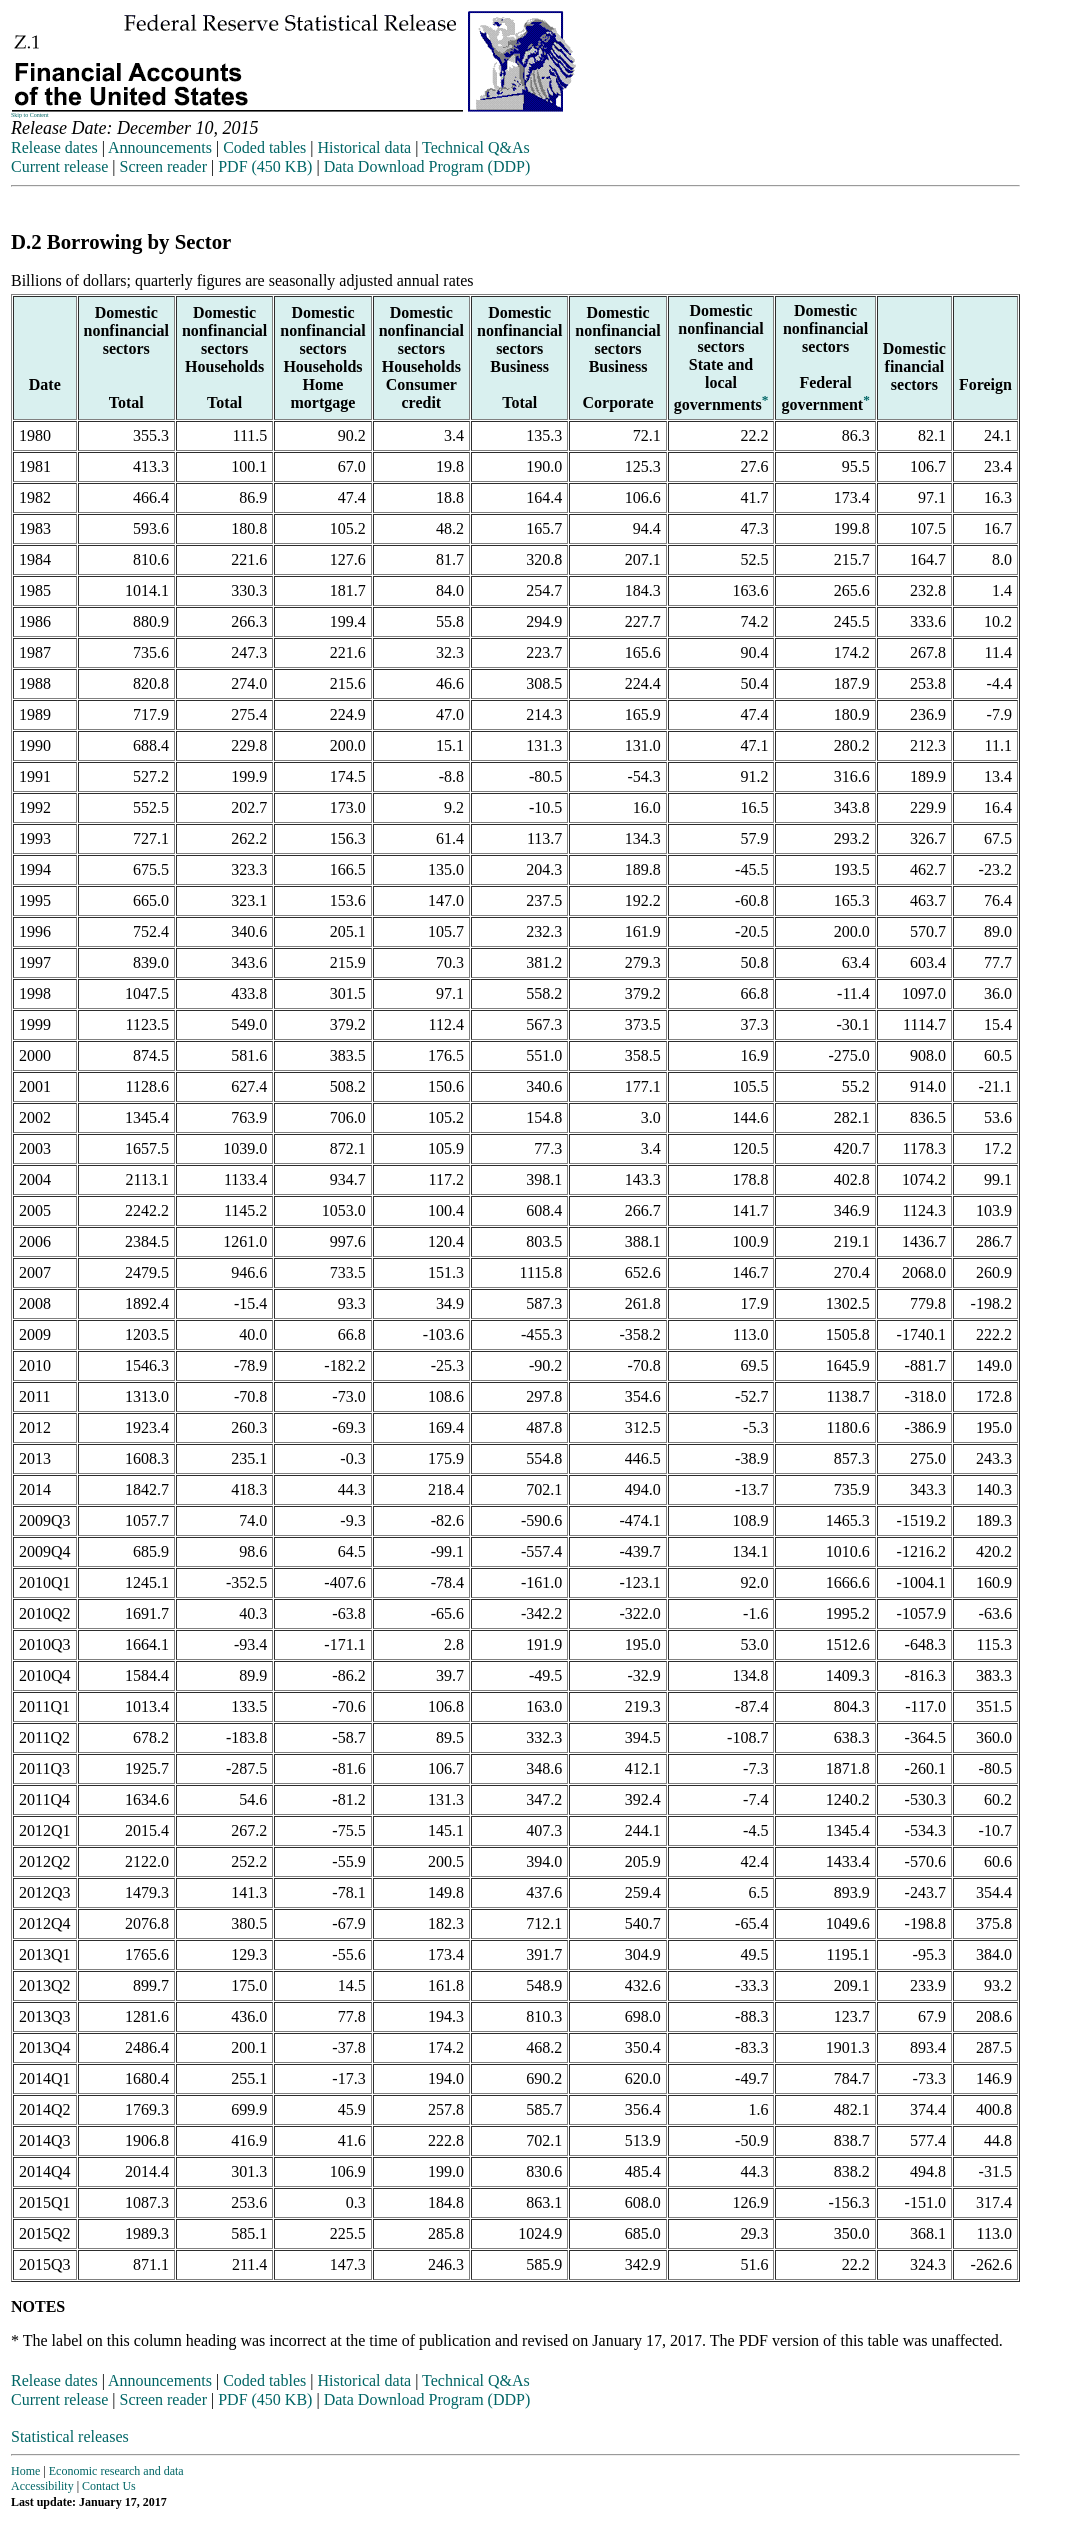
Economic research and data (116, 2471)
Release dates (54, 147)
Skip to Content (30, 115)
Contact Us (109, 2486)
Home (25, 2471)
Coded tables (264, 147)
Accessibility (42, 2486)
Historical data (364, 147)
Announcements (160, 147)
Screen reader (163, 166)
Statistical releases (70, 2436)
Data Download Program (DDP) (427, 166)
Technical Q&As (476, 147)
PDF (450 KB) (265, 166)
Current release (59, 166)
